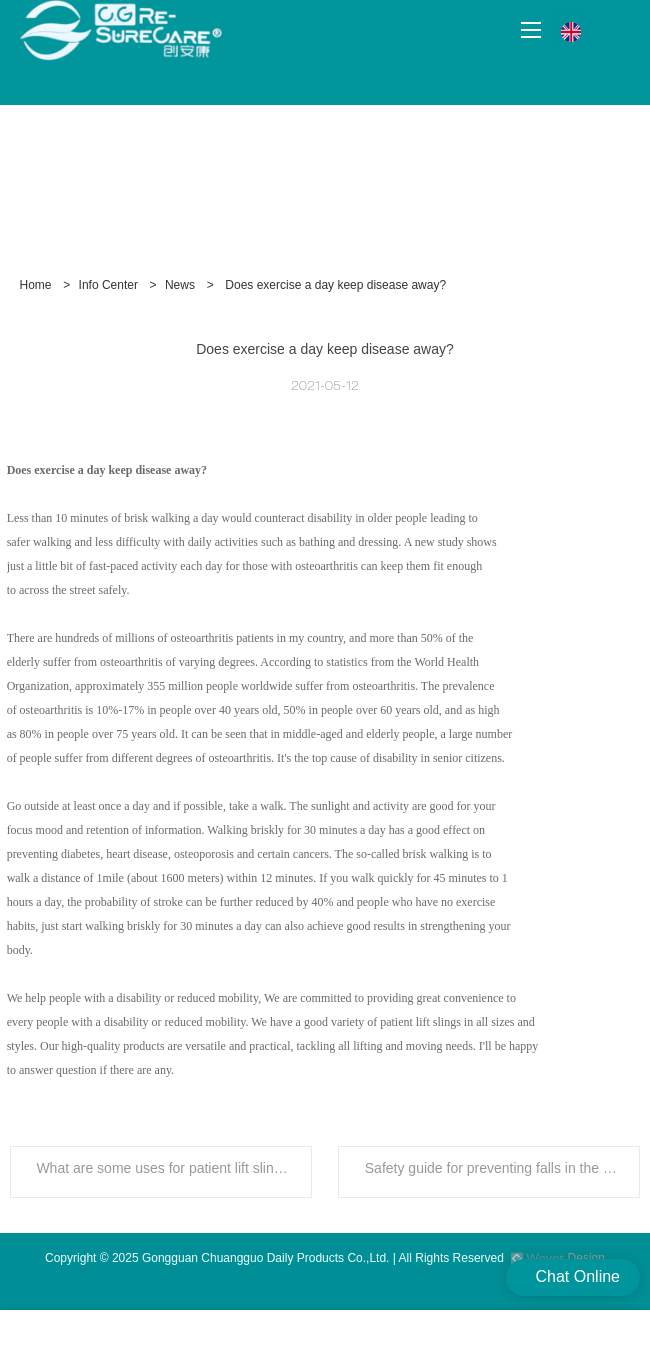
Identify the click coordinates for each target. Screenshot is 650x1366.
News (180, 285)
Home (36, 285)
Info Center (108, 285)
